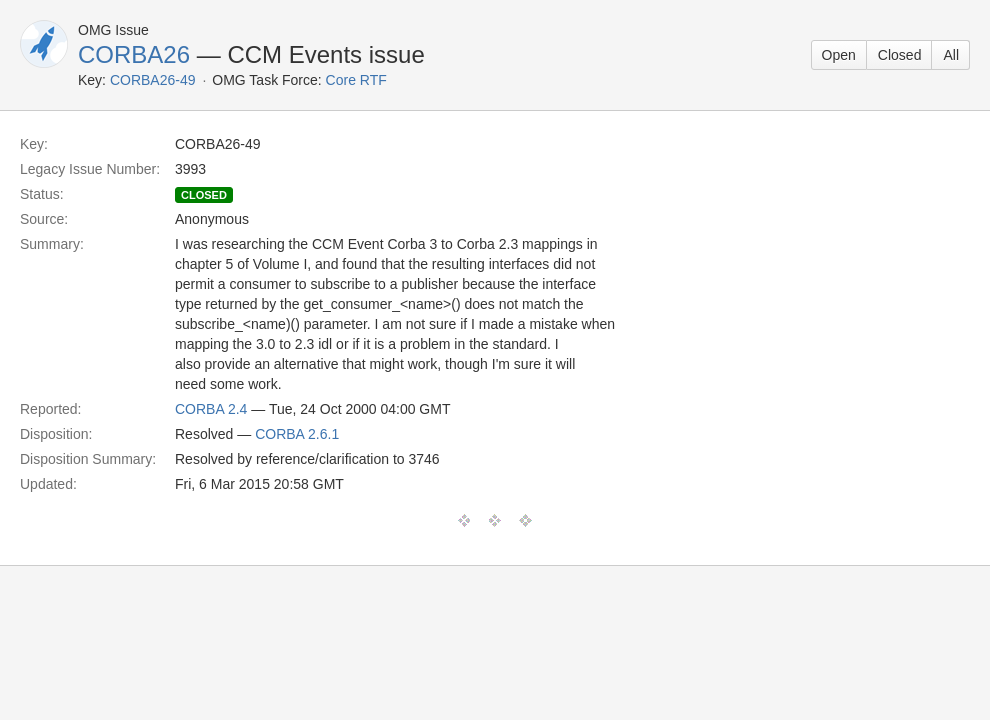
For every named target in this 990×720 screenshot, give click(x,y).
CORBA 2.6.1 (297, 434)
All (951, 55)
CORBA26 (134, 54)
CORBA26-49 (153, 80)
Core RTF (356, 80)
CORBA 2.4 (211, 409)
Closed (900, 55)
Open (839, 55)
